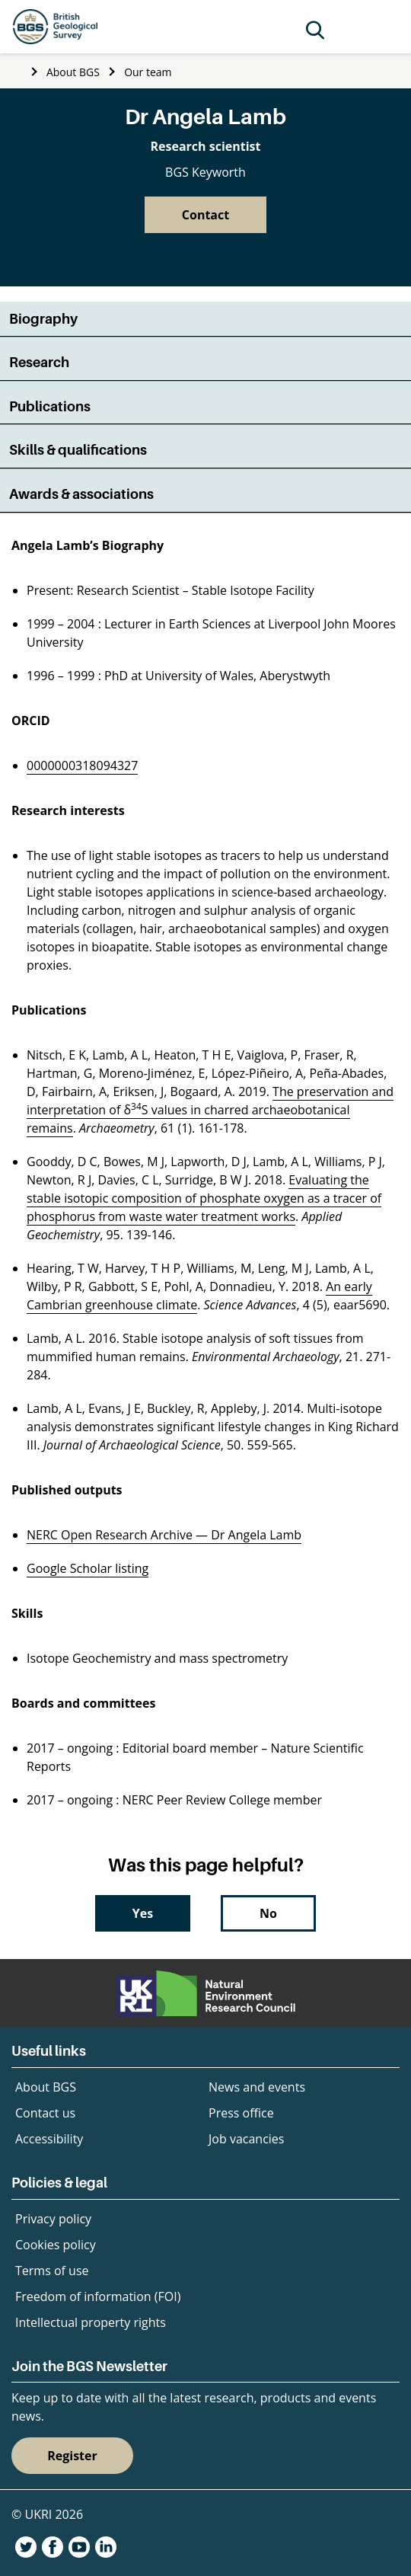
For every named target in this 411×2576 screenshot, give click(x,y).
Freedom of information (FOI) (97, 2296)
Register (72, 2455)
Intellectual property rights (90, 2322)
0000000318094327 (82, 765)
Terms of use (52, 2270)
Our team (147, 72)
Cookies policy (55, 2244)
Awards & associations (81, 494)
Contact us (45, 2113)
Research (39, 362)
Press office (241, 2113)
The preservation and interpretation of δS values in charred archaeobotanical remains (210, 1109)
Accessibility (49, 2138)
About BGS (73, 72)
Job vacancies (246, 2138)
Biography (43, 319)
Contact (205, 214)
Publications (50, 406)
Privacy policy (53, 2218)
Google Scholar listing (87, 1568)
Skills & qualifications (78, 450)
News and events (257, 2087)
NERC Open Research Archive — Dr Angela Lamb (164, 1534)
